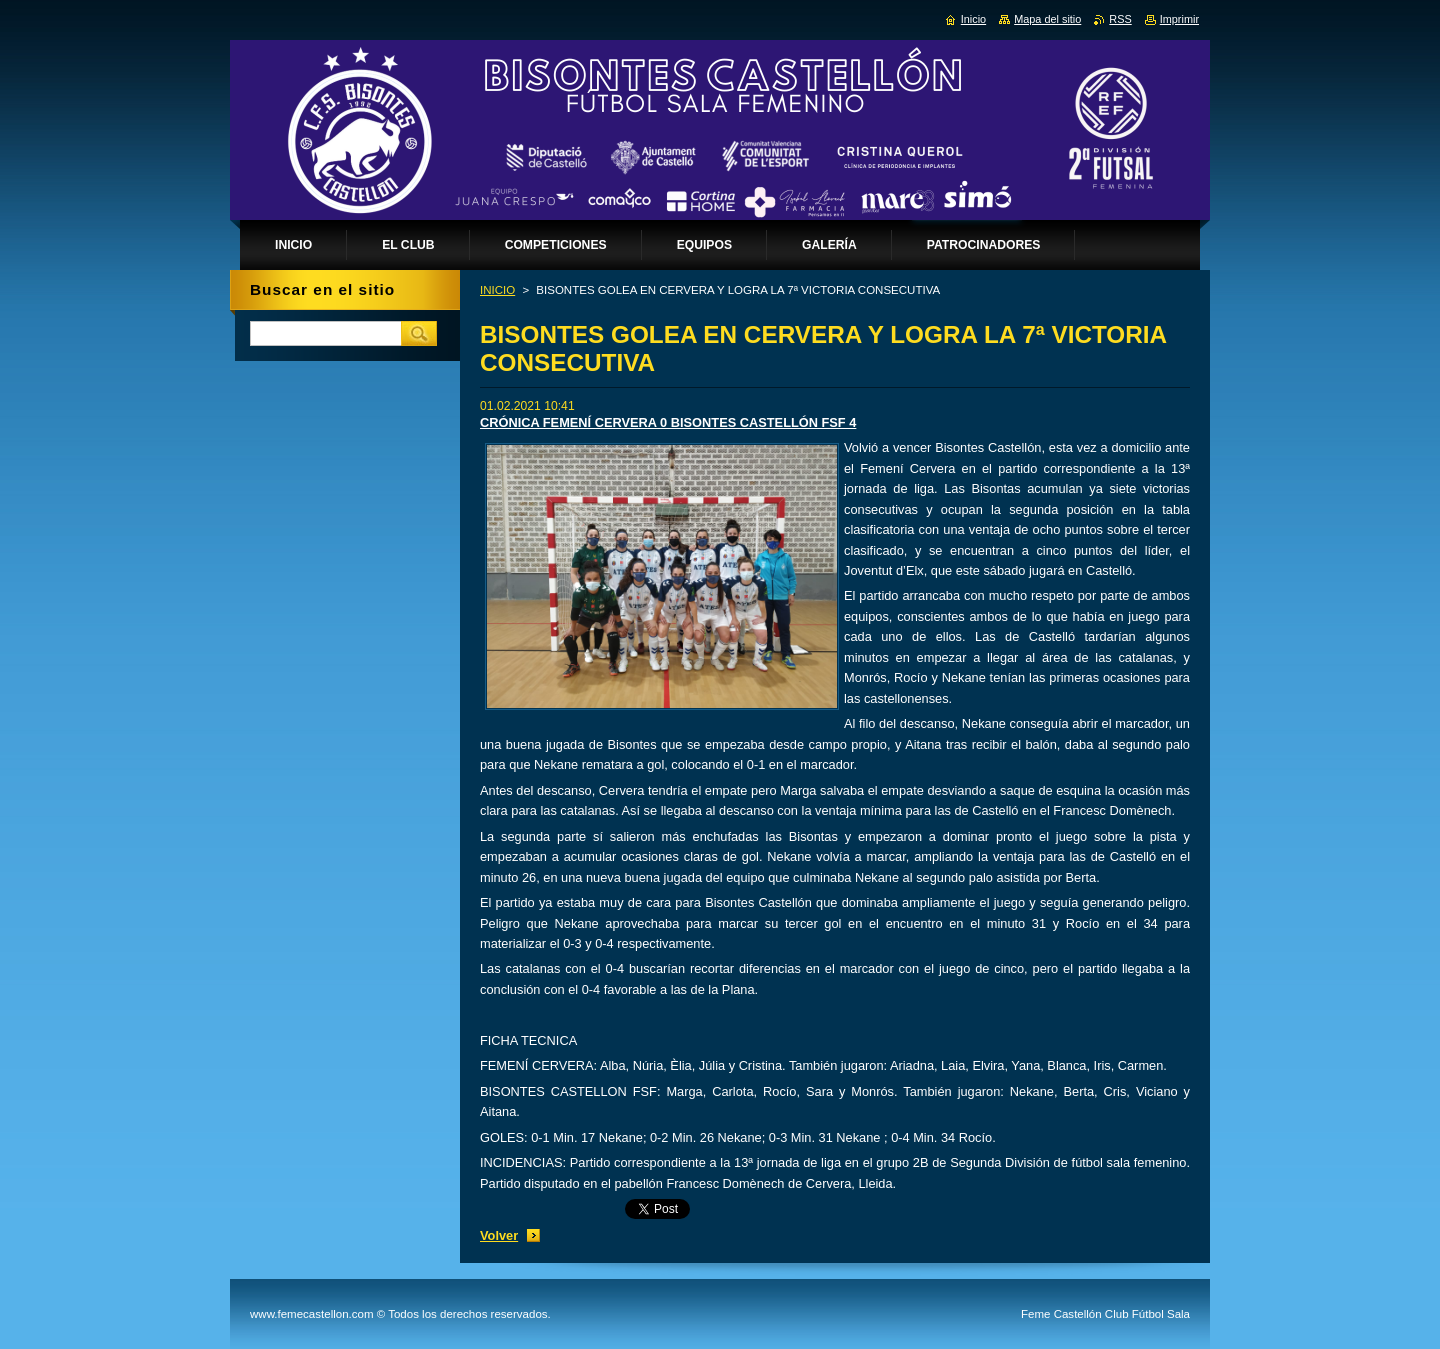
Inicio (973, 19)
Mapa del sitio (1047, 19)
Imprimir (1179, 19)
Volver (499, 1235)
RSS (1120, 19)
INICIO (497, 290)
